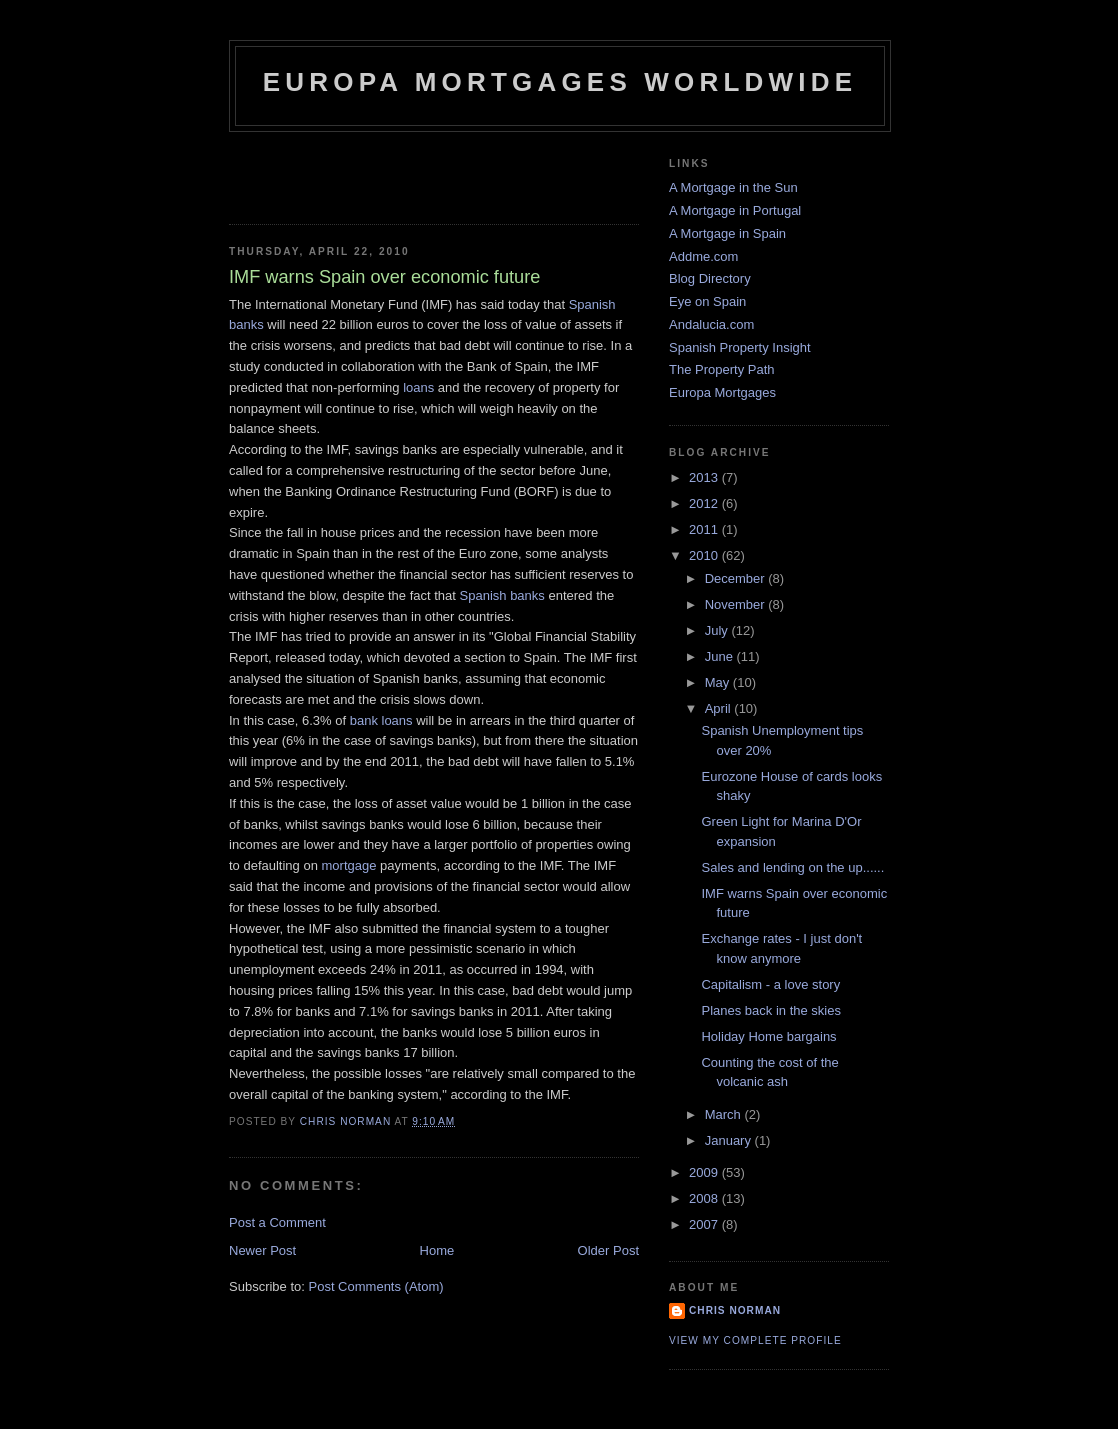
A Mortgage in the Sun (733, 187)
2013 (705, 477)
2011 (705, 529)
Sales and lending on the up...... (792, 867)
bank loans (383, 720)
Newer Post (262, 1250)
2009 (705, 1172)
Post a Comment (277, 1222)
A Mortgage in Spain (727, 233)
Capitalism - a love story (770, 984)
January (730, 1140)
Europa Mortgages (722, 392)
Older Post (608, 1250)
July (718, 630)
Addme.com (703, 256)
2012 (705, 503)
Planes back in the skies (770, 1010)
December (737, 578)
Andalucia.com (711, 324)
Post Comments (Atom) (376, 1286)
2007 (705, 1224)
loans (418, 387)
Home (437, 1250)
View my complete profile (755, 1340)
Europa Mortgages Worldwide (560, 82)
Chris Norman (735, 1310)
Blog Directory (710, 278)
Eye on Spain (707, 301)
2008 (705, 1198)
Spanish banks (504, 595)
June (721, 656)
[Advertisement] (346, 172)
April (720, 708)
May (719, 682)
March (725, 1114)
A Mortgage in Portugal (735, 210)
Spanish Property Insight (740, 347)
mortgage (349, 865)
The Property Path (722, 369)
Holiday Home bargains (768, 1036)
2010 (705, 555)
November (737, 604)
